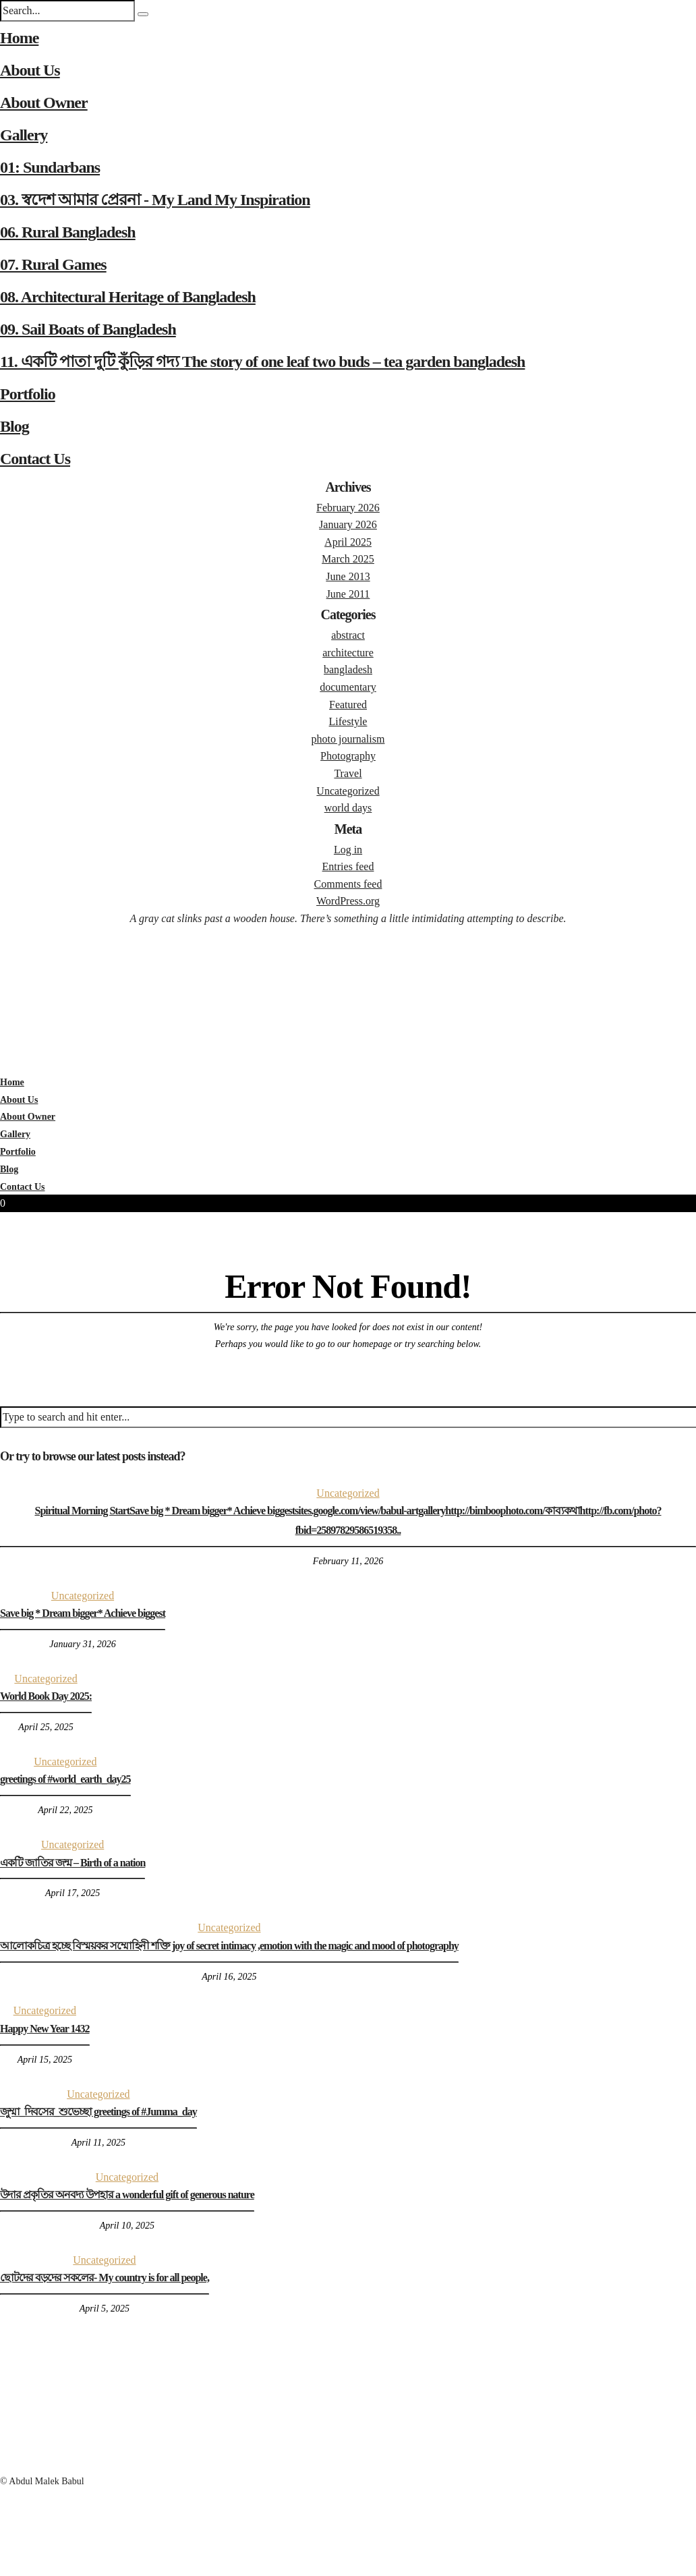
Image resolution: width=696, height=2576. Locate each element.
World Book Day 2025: (46, 1696)
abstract (348, 635)
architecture (348, 652)
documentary (348, 687)
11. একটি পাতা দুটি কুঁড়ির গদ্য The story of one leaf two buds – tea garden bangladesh (262, 361)
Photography (348, 756)
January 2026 (348, 524)
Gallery (23, 135)
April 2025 (348, 542)
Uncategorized (347, 791)
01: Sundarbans (50, 167)
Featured (348, 704)
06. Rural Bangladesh (68, 232)
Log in (348, 849)
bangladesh (348, 669)
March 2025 (348, 559)
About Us (30, 70)
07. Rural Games (53, 264)
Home (19, 38)
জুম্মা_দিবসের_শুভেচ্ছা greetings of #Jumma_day (98, 2111)
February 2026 (348, 507)
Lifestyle (348, 721)
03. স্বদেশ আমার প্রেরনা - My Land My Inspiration (155, 199)
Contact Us (35, 458)
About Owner (44, 102)
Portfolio (27, 394)
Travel (347, 773)
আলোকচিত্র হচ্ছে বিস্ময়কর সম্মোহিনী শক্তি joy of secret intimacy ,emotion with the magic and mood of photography (229, 1945)
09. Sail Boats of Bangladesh (88, 329)
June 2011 (348, 594)
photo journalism (348, 739)
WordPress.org (348, 901)
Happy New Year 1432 (45, 2028)
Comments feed (348, 884)
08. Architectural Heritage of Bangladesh (128, 297)
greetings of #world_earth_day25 (65, 1779)
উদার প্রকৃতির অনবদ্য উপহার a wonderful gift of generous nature (127, 2194)
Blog (14, 426)
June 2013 (348, 576)
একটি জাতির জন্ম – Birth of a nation (72, 1862)
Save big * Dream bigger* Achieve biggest (82, 1613)
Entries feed (348, 866)
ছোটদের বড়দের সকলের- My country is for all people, (104, 2277)
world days (348, 807)
